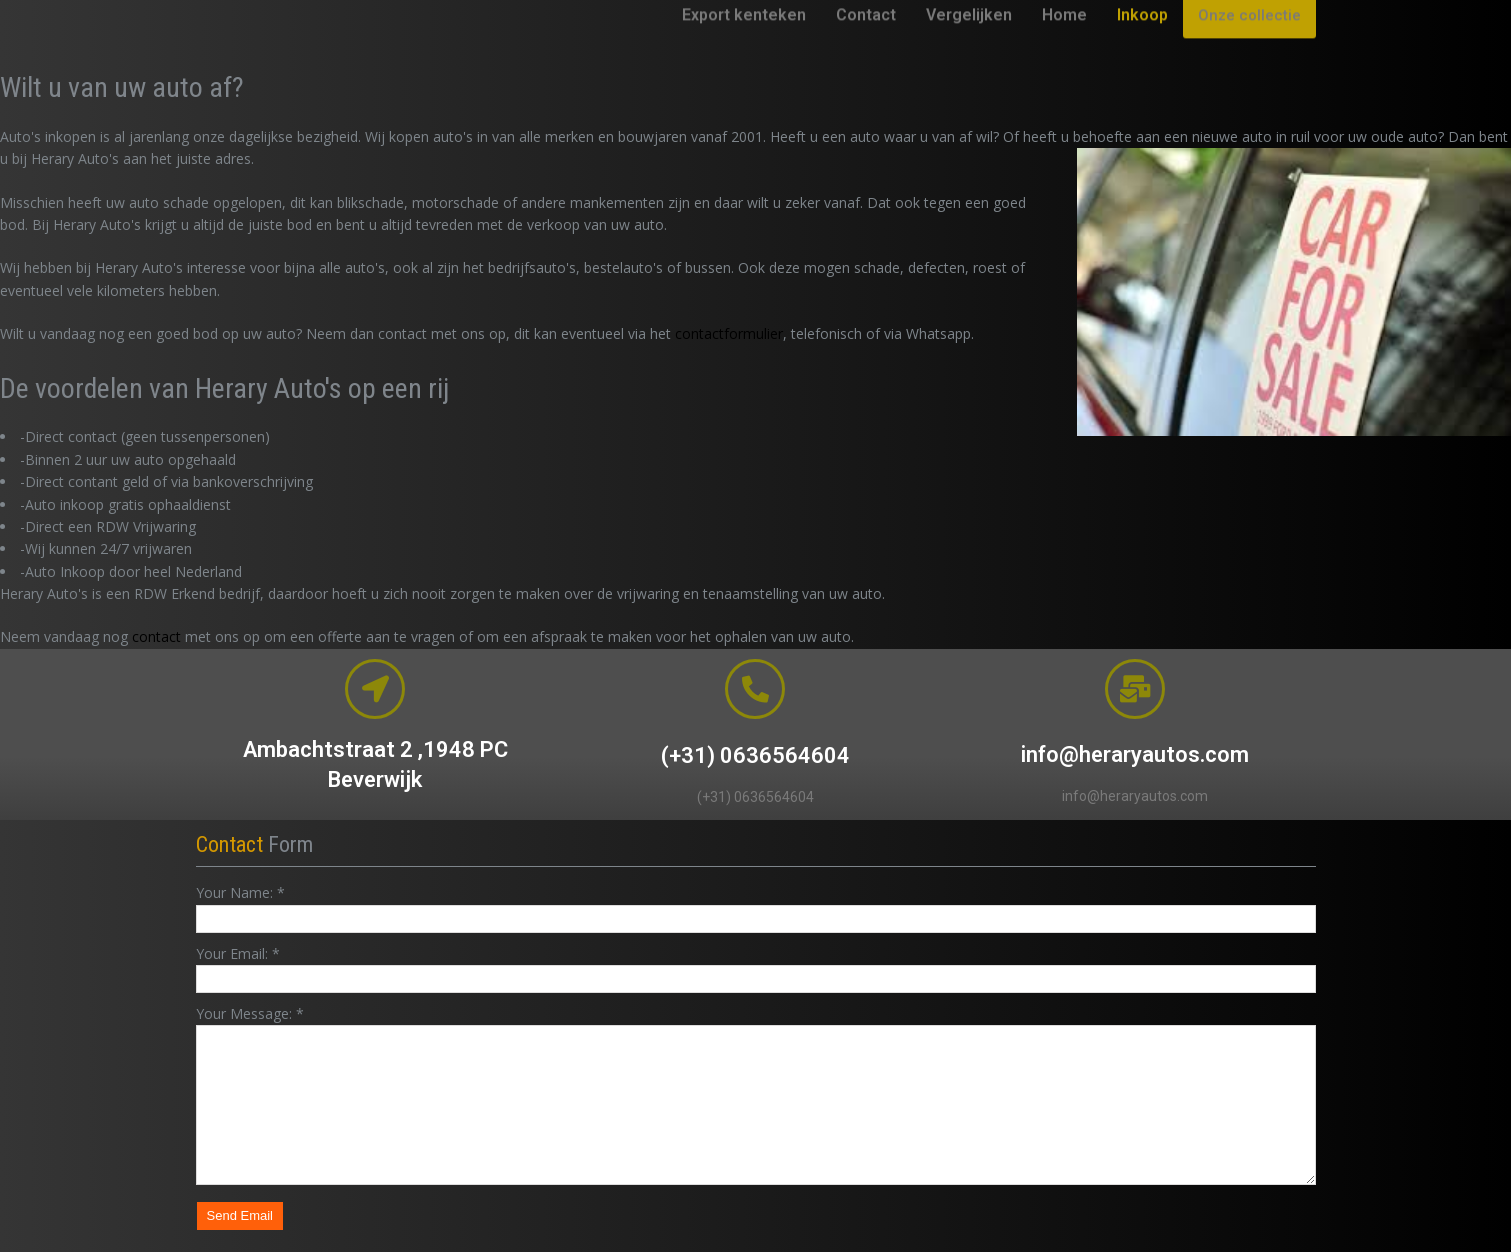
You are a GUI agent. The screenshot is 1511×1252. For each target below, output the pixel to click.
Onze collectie (1249, 44)
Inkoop (1142, 43)
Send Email (240, 1215)
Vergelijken (969, 43)
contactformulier (729, 333)
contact (156, 636)
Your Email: (238, 953)
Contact (866, 43)
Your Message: (250, 1013)
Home (1064, 43)
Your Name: (240, 892)
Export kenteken (744, 43)
